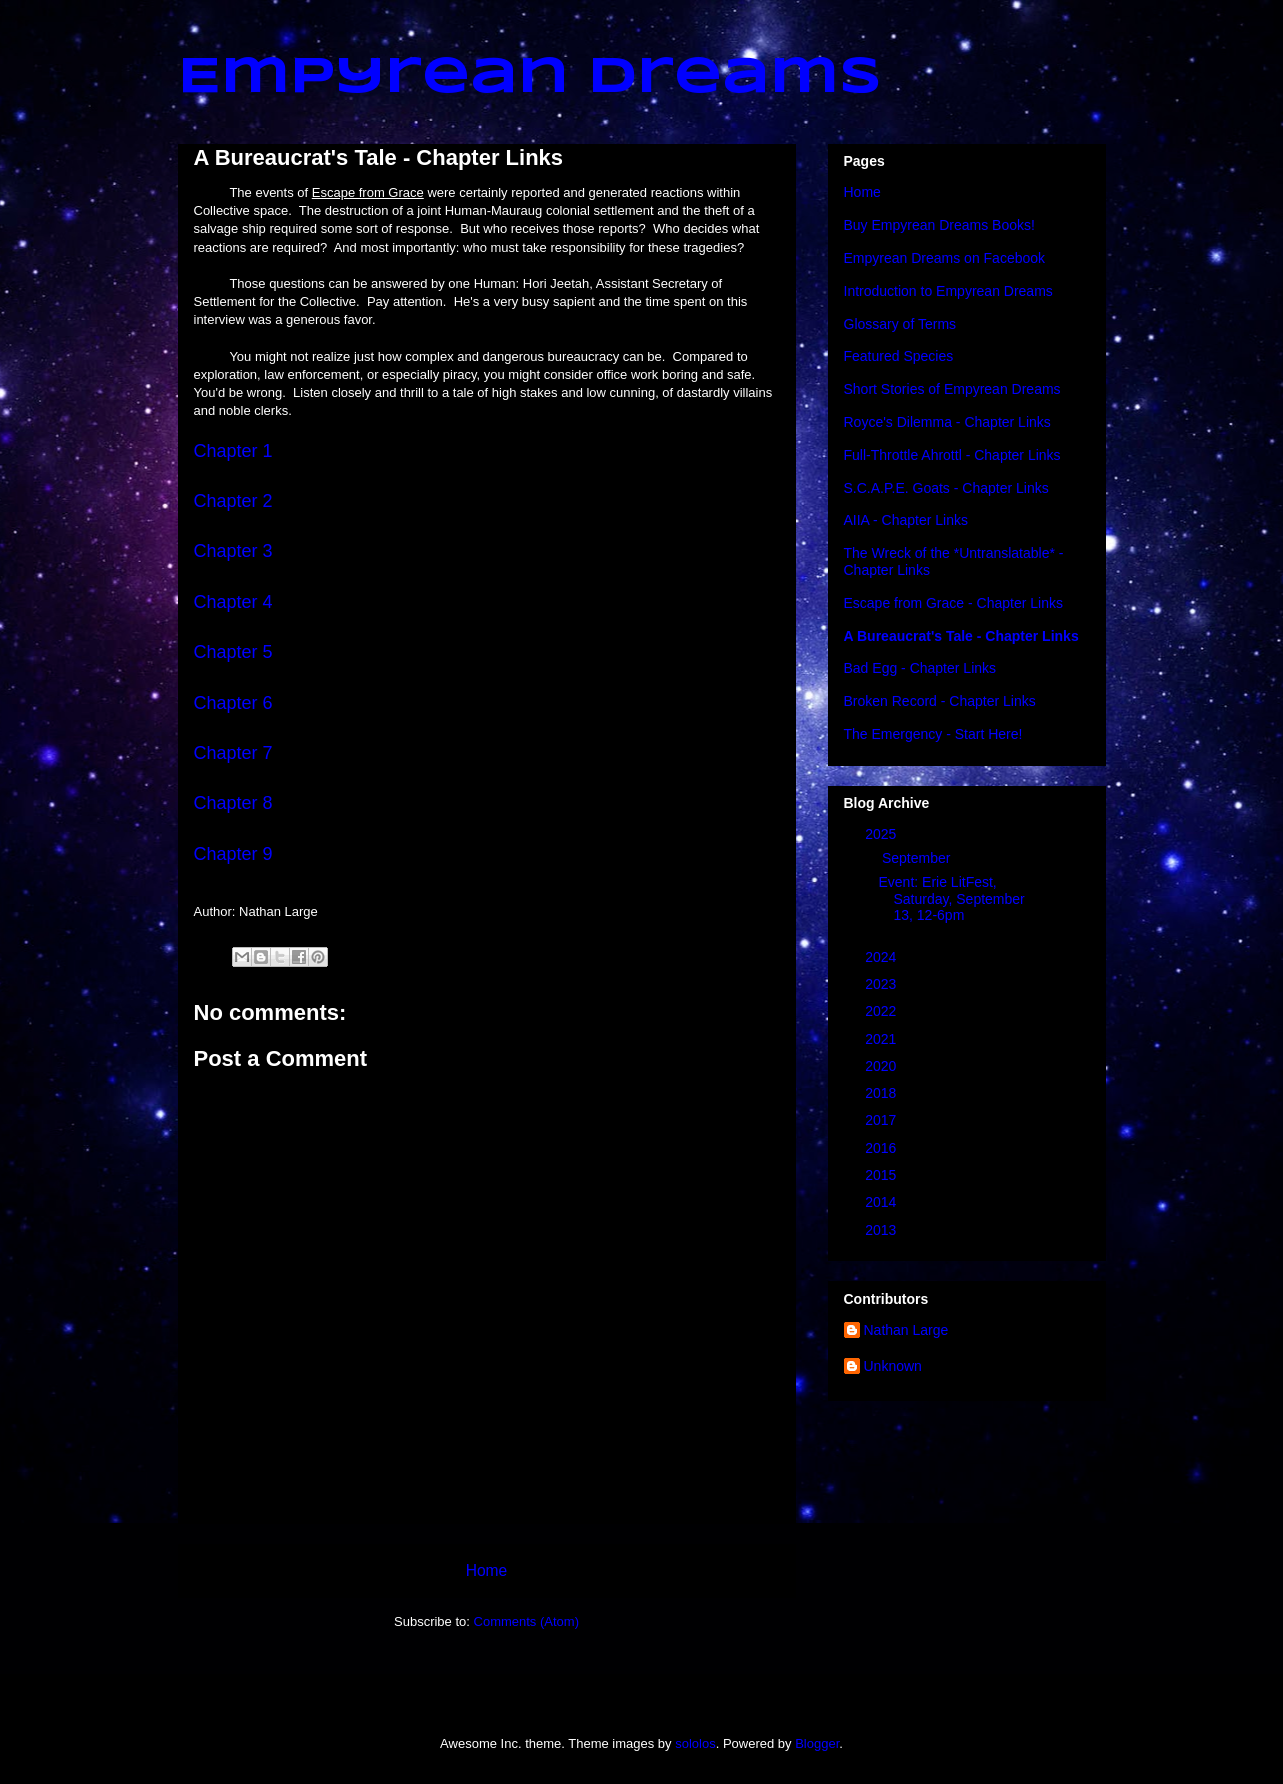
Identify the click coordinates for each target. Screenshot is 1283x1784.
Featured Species (899, 356)
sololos (695, 1743)
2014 (882, 1202)
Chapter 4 (233, 602)
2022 (882, 1011)
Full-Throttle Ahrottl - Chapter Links (952, 455)
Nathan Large (906, 1330)
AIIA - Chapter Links (906, 520)
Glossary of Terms (900, 324)
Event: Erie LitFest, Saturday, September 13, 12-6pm (951, 899)
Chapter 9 (233, 854)
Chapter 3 (233, 551)
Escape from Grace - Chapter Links (953, 603)
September (918, 858)
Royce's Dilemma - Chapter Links (947, 422)
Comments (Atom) (526, 1621)
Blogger (817, 1743)
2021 (882, 1039)
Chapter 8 (233, 803)
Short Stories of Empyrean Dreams (952, 389)
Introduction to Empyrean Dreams (948, 291)
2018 (882, 1093)
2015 (882, 1175)
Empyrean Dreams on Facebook (945, 258)
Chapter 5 (233, 652)
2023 (882, 984)
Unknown (893, 1366)
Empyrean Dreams (530, 78)
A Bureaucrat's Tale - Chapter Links (961, 636)
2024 (882, 957)
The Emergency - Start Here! (933, 734)
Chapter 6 (233, 703)
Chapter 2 (233, 501)
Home (487, 1570)
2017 (882, 1120)
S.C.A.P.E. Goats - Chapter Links (946, 488)
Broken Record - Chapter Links (940, 701)
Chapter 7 (233, 753)
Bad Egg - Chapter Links (920, 668)
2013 (882, 1230)
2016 (882, 1148)
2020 (882, 1066)
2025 (882, 834)
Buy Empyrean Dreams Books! (939, 225)
